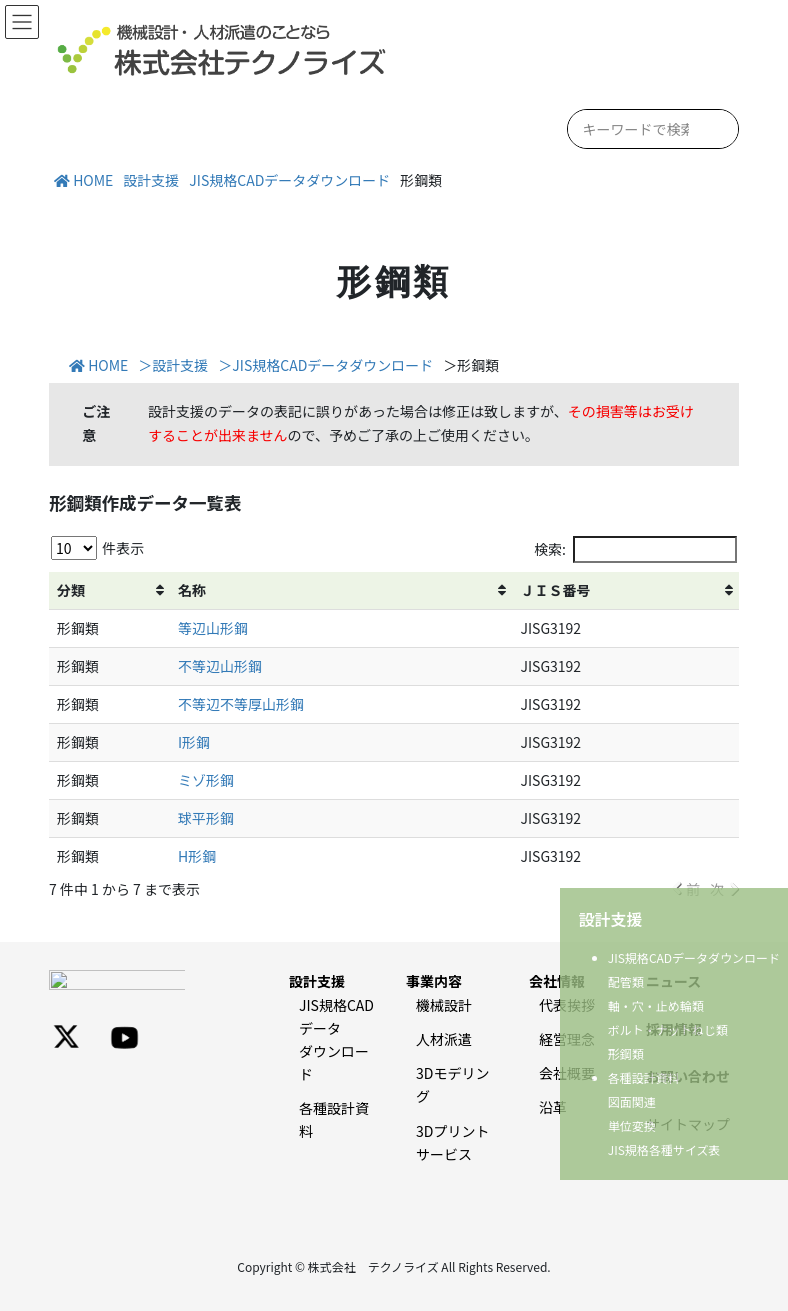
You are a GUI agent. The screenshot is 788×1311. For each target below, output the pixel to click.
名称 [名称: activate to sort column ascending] (192, 590)
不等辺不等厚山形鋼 (241, 704)
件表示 (97, 548)
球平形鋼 (206, 818)
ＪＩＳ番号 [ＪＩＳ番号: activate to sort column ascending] (555, 590)
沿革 (553, 1107)
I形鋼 (194, 742)
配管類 (626, 981)
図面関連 (632, 1101)
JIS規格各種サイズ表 (664, 1149)
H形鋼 (197, 856)
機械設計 (444, 1005)
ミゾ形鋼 (206, 780)
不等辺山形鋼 (220, 666)
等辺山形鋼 (213, 628)
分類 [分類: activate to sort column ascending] (71, 590)
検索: (635, 549)
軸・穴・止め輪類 (656, 1005)
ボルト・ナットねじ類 (668, 1029)
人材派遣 (444, 1039)
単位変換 (632, 1125)
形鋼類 (626, 1053)
